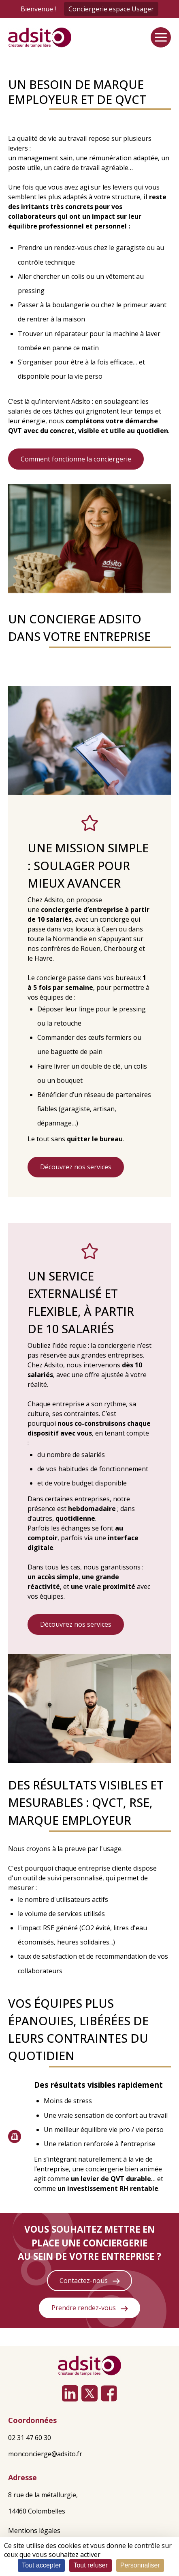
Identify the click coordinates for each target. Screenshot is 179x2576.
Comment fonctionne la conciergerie (76, 459)
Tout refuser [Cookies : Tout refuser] (90, 2565)
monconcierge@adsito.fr (45, 2453)
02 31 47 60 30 (29, 2437)
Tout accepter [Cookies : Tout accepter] (41, 2565)
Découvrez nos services (75, 1166)
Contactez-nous (90, 2280)
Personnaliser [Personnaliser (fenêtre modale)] (140, 2565)
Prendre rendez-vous (89, 2307)
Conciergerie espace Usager (111, 8)
